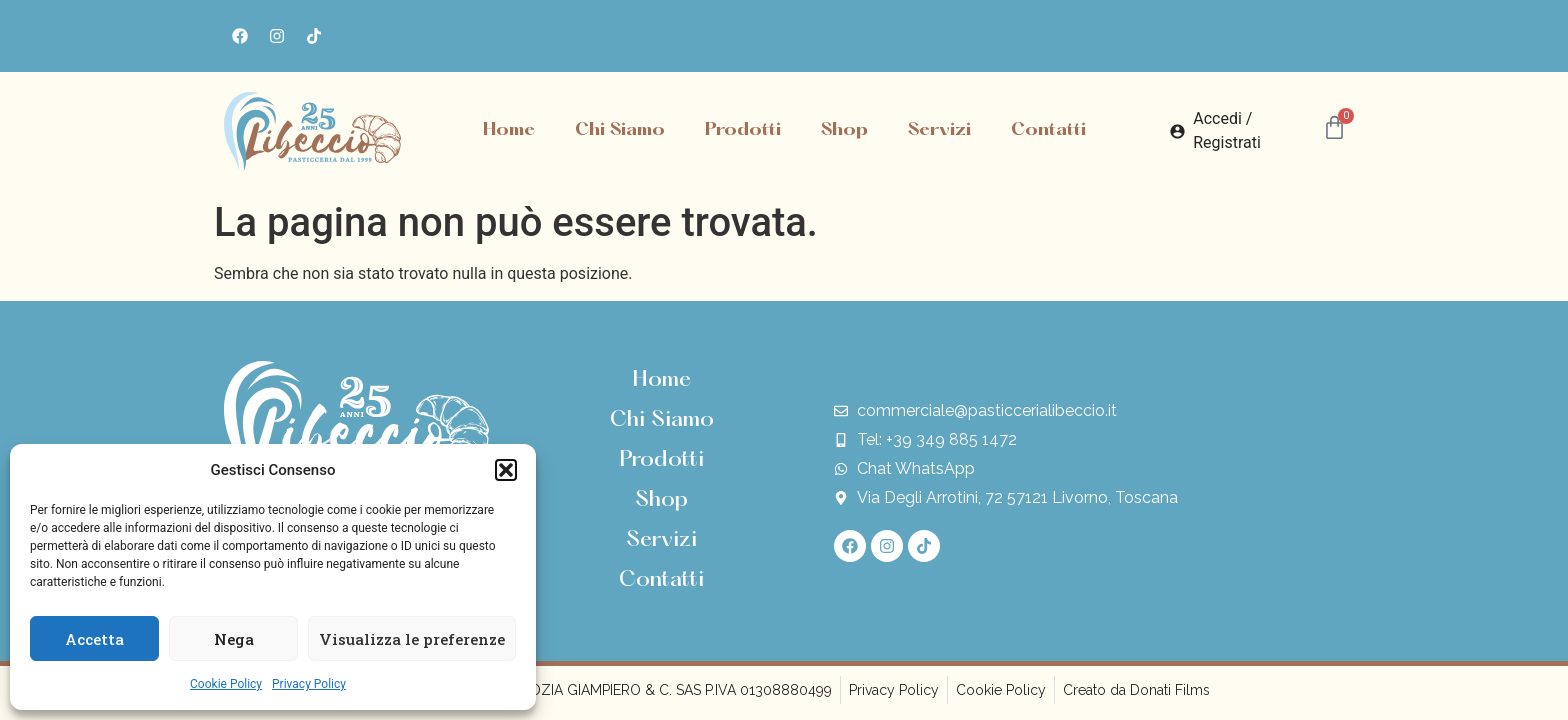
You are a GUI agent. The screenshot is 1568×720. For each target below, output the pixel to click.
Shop (844, 130)
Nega (234, 639)
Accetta (94, 639)
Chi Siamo (620, 130)
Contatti (1048, 130)
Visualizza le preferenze (412, 639)
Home (509, 130)
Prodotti (743, 130)
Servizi (939, 130)
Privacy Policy (309, 684)
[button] (506, 470)
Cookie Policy (226, 684)
